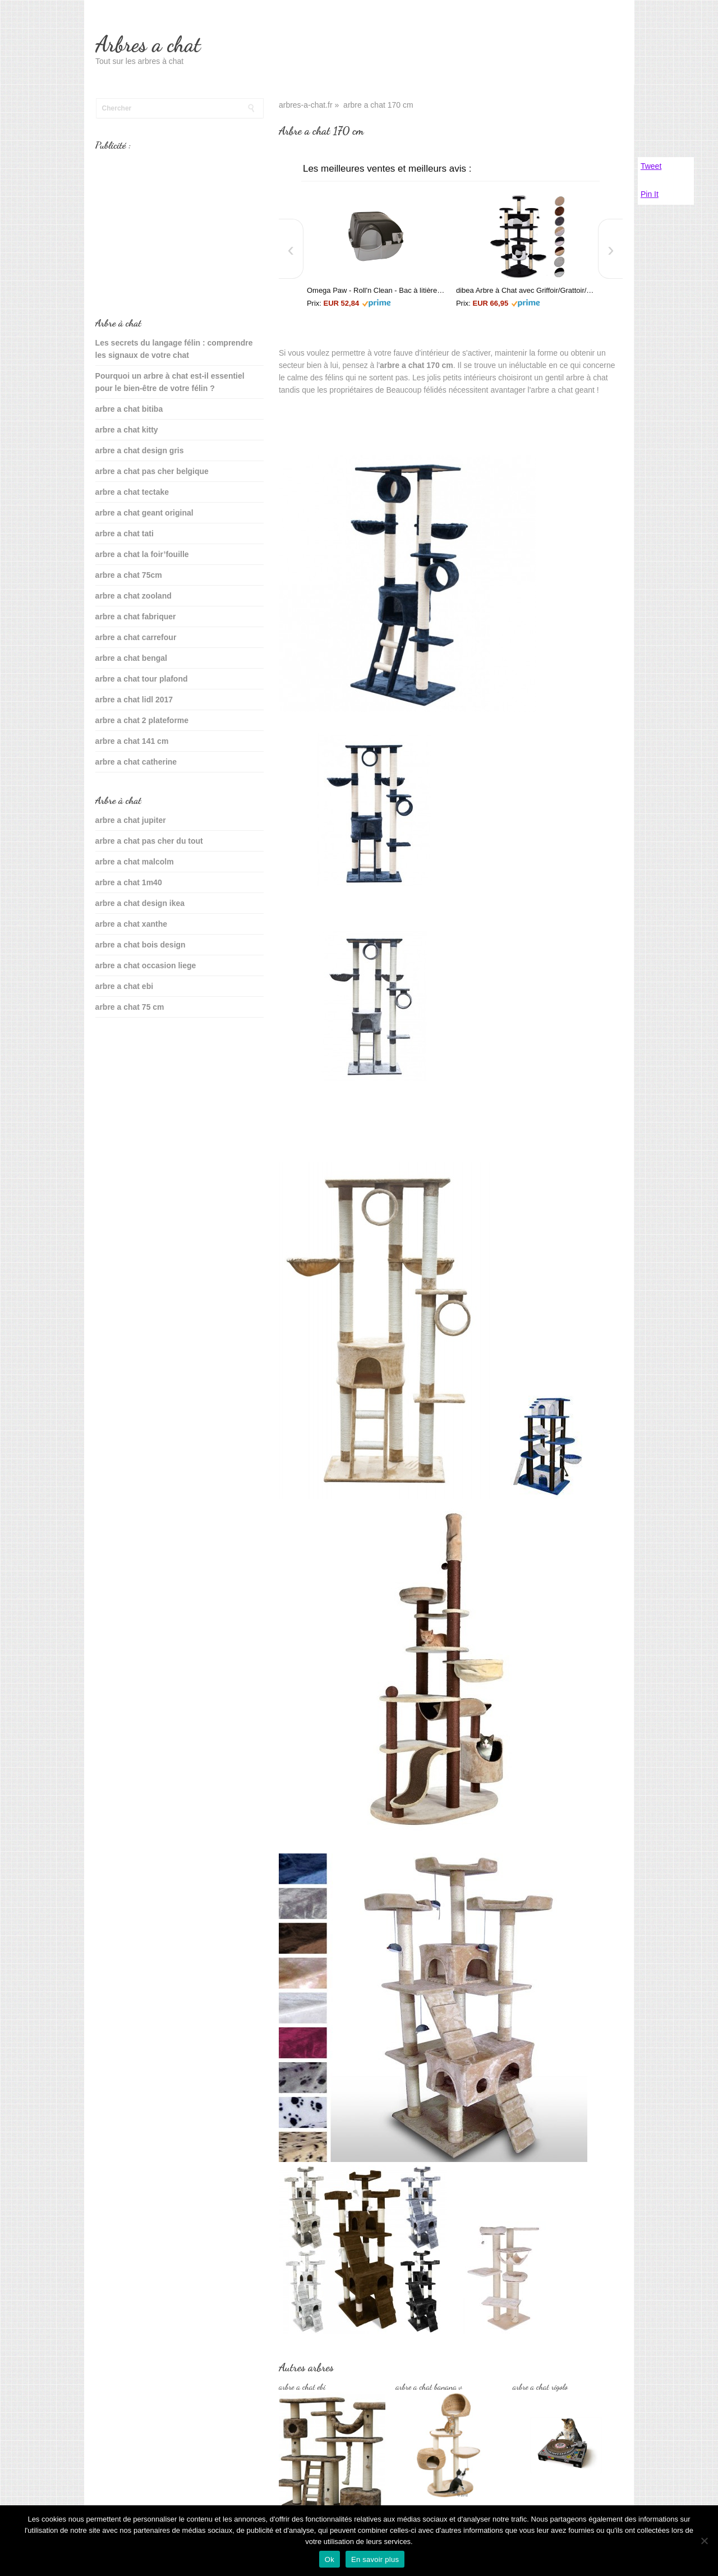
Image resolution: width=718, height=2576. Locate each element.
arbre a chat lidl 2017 (134, 699)
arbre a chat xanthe (131, 923)
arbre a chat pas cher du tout (149, 840)
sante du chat (120, 1042)
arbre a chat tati (124, 533)
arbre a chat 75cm (128, 575)
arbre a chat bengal (131, 658)
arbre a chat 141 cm (132, 741)
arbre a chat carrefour (136, 637)
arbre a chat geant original (144, 512)
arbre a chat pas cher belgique (152, 471)
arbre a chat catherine (136, 761)
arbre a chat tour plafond (141, 678)
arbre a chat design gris (139, 450)
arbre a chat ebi (124, 986)
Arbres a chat (147, 44)
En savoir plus (375, 2559)
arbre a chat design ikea (140, 903)
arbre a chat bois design (140, 944)
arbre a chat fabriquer (135, 616)
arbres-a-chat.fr (306, 104)
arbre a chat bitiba (129, 408)
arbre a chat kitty (126, 429)
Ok (329, 2559)
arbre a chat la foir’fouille (142, 554)
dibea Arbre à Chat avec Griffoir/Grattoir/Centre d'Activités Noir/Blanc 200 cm (525, 290)
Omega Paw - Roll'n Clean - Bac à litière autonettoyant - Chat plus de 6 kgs (376, 290)
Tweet (651, 166)
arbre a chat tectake (132, 491)
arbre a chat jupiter (130, 820)
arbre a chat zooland (133, 595)
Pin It (650, 194)
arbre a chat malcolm (134, 861)
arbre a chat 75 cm (129, 1006)
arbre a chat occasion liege (145, 965)
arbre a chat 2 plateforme (142, 720)
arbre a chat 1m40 (128, 882)
